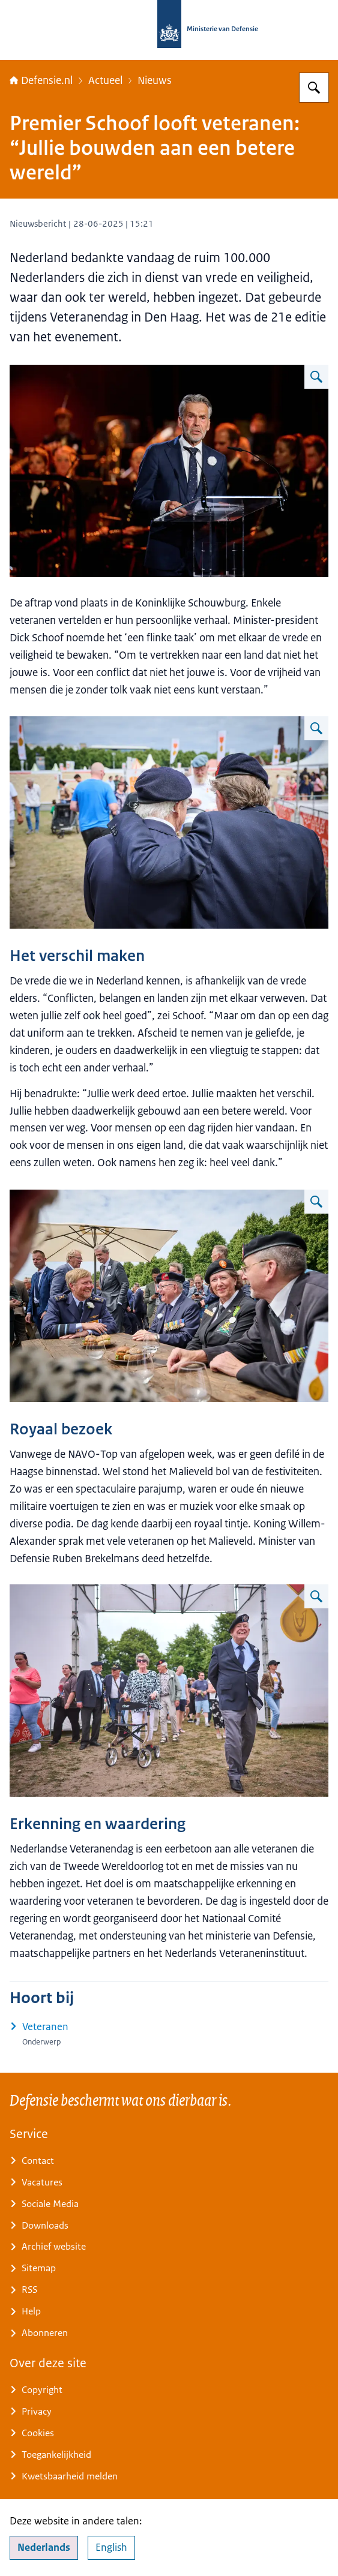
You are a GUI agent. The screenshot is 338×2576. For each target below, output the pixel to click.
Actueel (105, 80)
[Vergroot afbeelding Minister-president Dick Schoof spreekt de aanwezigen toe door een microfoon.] (316, 377)
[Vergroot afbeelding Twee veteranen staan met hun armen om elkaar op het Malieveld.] (316, 728)
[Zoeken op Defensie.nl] (314, 87)
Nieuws (154, 80)
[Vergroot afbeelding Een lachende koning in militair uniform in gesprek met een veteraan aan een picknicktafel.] (316, 1202)
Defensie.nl (41, 80)
